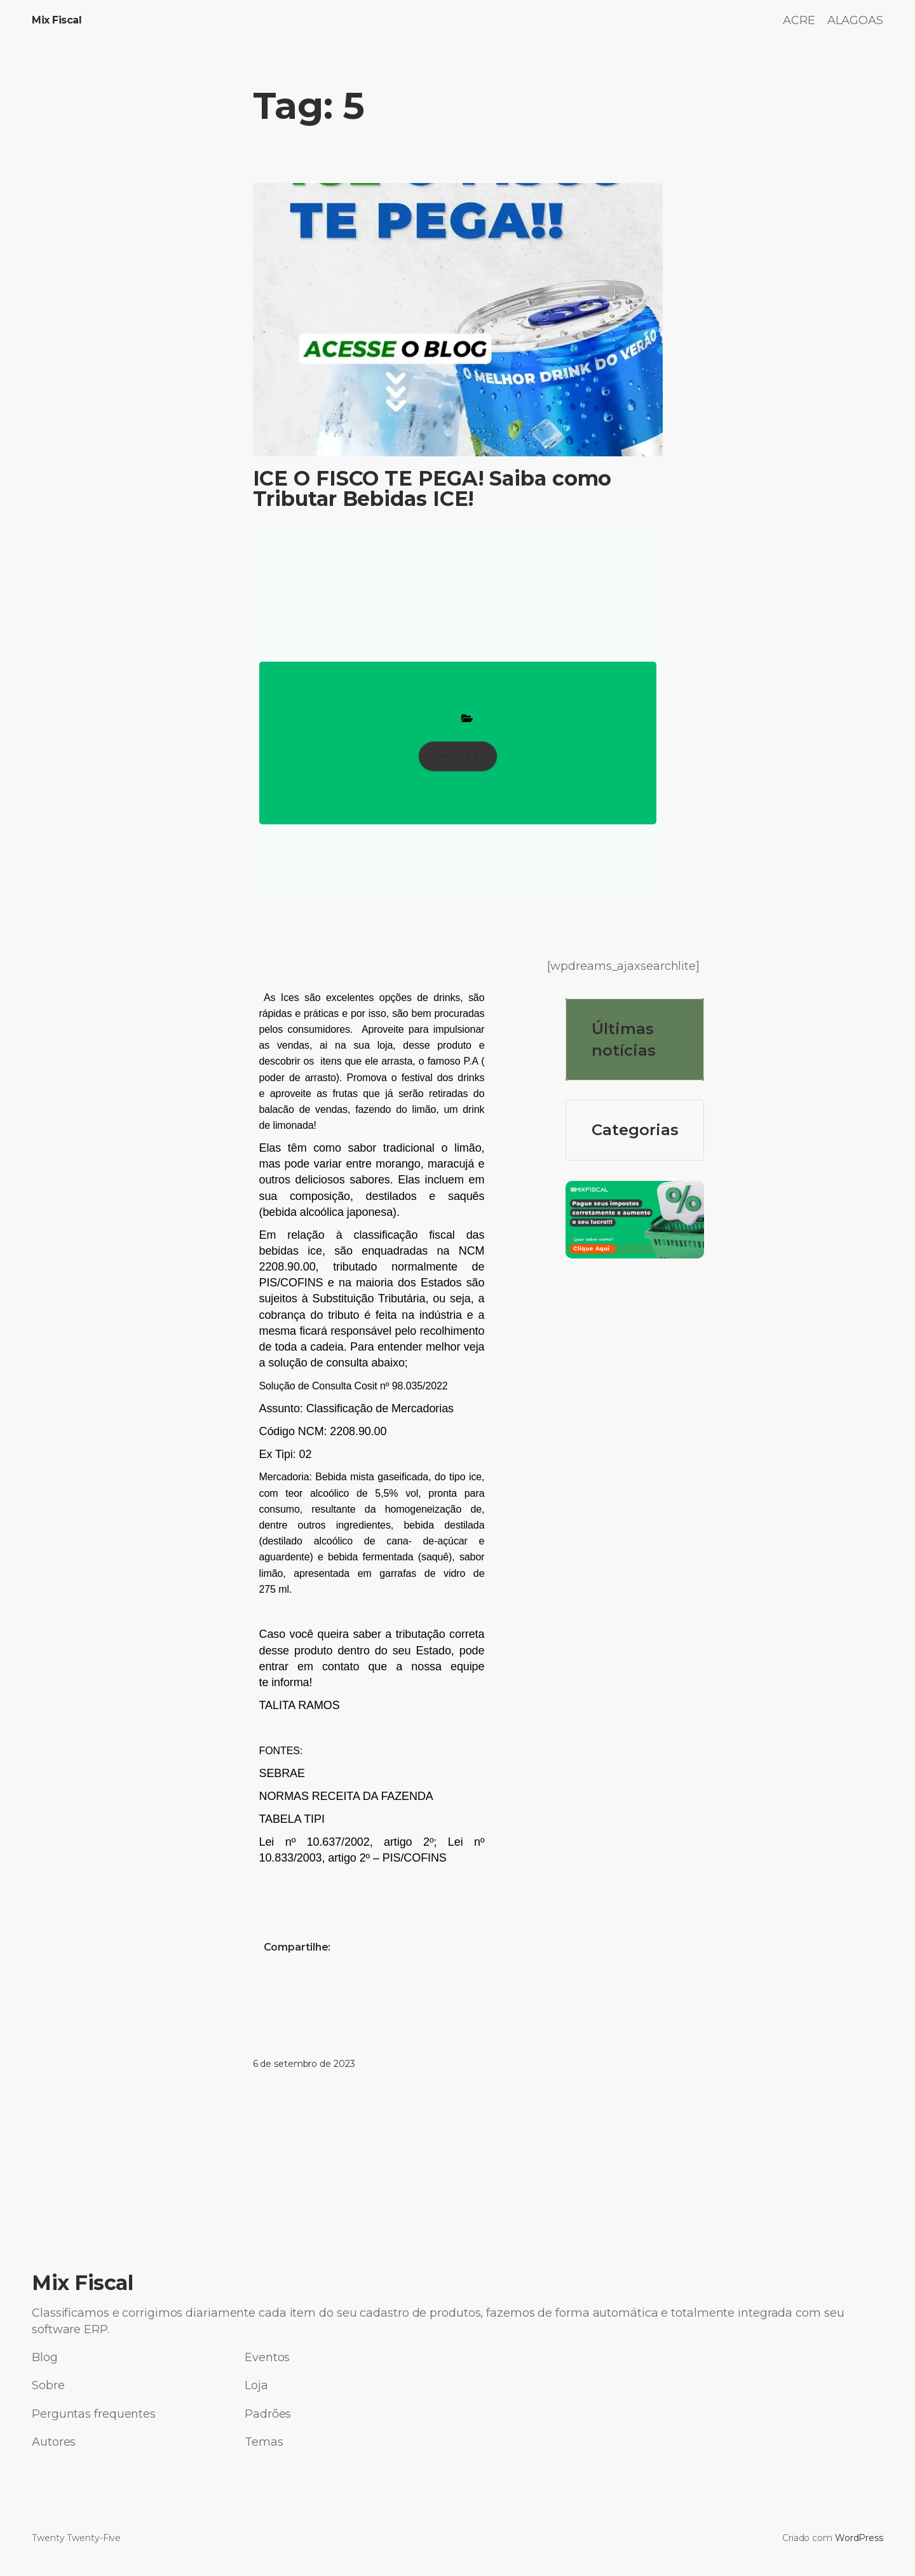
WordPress (859, 2538)
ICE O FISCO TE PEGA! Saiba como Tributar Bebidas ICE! (432, 488)
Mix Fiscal (56, 20)
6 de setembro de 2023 (304, 2063)
